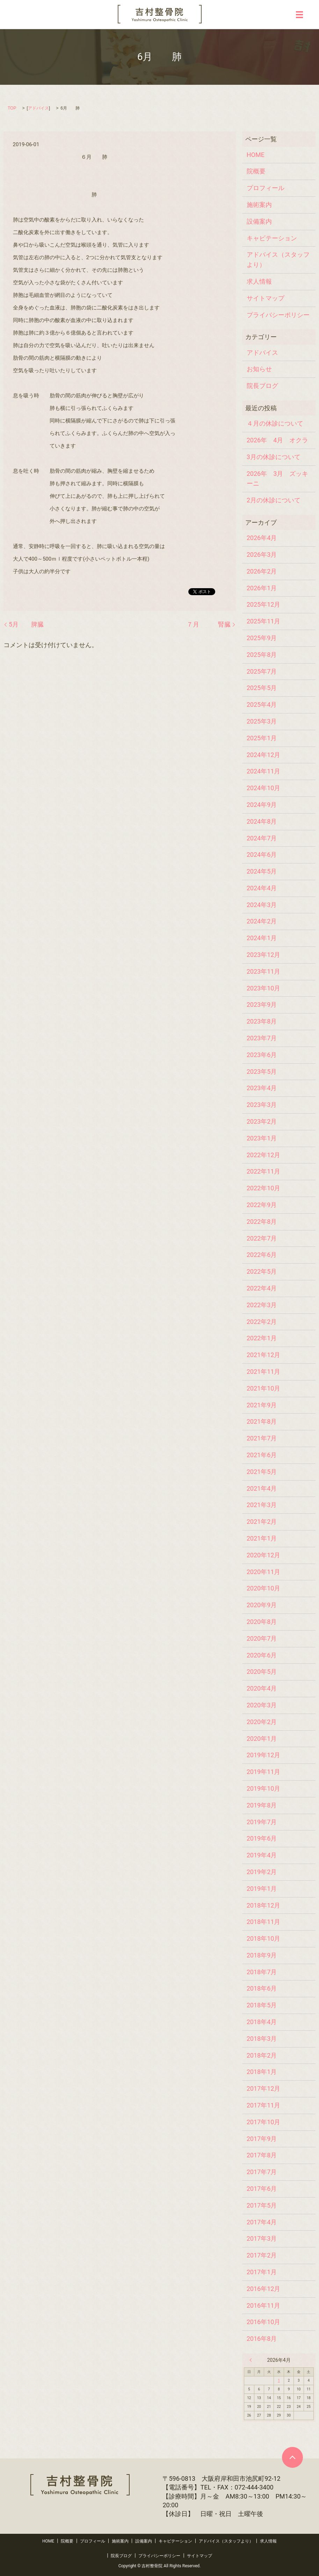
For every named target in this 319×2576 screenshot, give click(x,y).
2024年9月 (262, 804)
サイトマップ (265, 298)
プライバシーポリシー (278, 315)
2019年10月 (264, 1788)
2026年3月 (262, 554)
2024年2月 (262, 921)
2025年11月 (264, 621)
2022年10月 (264, 1188)
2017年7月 (262, 2172)
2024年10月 (264, 788)
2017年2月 (262, 2255)
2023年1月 (262, 1138)
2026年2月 (262, 571)
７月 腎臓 (209, 624)
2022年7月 (262, 1238)
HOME (255, 154)
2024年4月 (262, 888)
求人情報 (259, 281)
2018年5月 (262, 2005)
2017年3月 (262, 2238)
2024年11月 (264, 771)
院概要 (256, 171)
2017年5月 (262, 2205)
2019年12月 (264, 1755)
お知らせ (259, 369)
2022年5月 (262, 1271)
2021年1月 (262, 1538)
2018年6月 (262, 1988)
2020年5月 (262, 1671)
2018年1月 (262, 2071)
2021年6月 (262, 1455)
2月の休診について (273, 500)
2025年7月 (262, 671)
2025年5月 (262, 687)
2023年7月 (262, 1038)
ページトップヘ (292, 2457)
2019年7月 (262, 1822)
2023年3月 (262, 1104)
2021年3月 (262, 1504)
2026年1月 (262, 588)
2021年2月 (262, 1521)
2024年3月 (262, 904)
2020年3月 (262, 1705)
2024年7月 (262, 838)
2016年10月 (264, 2322)
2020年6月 (262, 1655)
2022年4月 (262, 1288)
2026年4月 (262, 537)
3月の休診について (273, 456)
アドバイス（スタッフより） (278, 259)
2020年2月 (262, 1721)
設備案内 (259, 221)
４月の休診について (275, 423)
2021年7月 (262, 1438)
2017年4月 (262, 2222)
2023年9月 (262, 1004)
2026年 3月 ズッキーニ (278, 478)
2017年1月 (262, 2272)
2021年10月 (264, 1388)
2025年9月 (262, 638)
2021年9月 (262, 1405)
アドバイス (38, 108)
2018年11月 (264, 1921)
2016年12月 (264, 2288)
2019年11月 (264, 1771)
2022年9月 (262, 1204)
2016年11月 (264, 2305)
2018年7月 (262, 1972)
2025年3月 (262, 721)
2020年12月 (264, 1555)
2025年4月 (262, 704)
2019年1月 (262, 1888)
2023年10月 (264, 988)
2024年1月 (262, 938)
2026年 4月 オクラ (278, 440)
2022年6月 (262, 1254)
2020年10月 (264, 1588)
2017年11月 (264, 2105)
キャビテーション (272, 238)
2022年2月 (262, 1321)
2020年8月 (262, 1621)
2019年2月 (262, 1871)
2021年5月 (262, 1471)
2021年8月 (262, 1421)
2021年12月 (264, 1354)
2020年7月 (262, 1638)
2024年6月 (262, 854)
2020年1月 (262, 1738)
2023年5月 (262, 1071)
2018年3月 (262, 2038)
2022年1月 (262, 1338)
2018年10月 (264, 1938)
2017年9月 (262, 2138)
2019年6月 (262, 1838)
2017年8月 (262, 2155)
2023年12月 (264, 954)
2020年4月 (262, 1688)
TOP (12, 108)
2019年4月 (262, 1855)
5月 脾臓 (26, 624)
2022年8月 (262, 1221)
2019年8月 (262, 1805)
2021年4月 (262, 1488)
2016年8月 (262, 2338)
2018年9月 (262, 1955)
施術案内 (259, 204)
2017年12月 (264, 2088)
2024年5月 (262, 871)
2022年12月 (264, 1155)
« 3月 (252, 2360)
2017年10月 (264, 2122)
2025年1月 (262, 738)
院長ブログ (262, 385)
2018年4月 (262, 2021)
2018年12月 (264, 1905)
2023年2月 (262, 1121)
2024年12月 (264, 754)
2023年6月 (262, 1054)
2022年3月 (262, 1305)
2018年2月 (262, 2055)
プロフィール (265, 188)
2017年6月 (262, 2188)
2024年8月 (262, 821)
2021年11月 (264, 1371)
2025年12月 (264, 604)
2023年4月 (262, 1088)
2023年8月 (262, 1021)
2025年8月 (262, 654)
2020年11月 (264, 1571)
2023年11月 (264, 971)
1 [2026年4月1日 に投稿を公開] (279, 2380)
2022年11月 (264, 1171)
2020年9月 (262, 1605)
